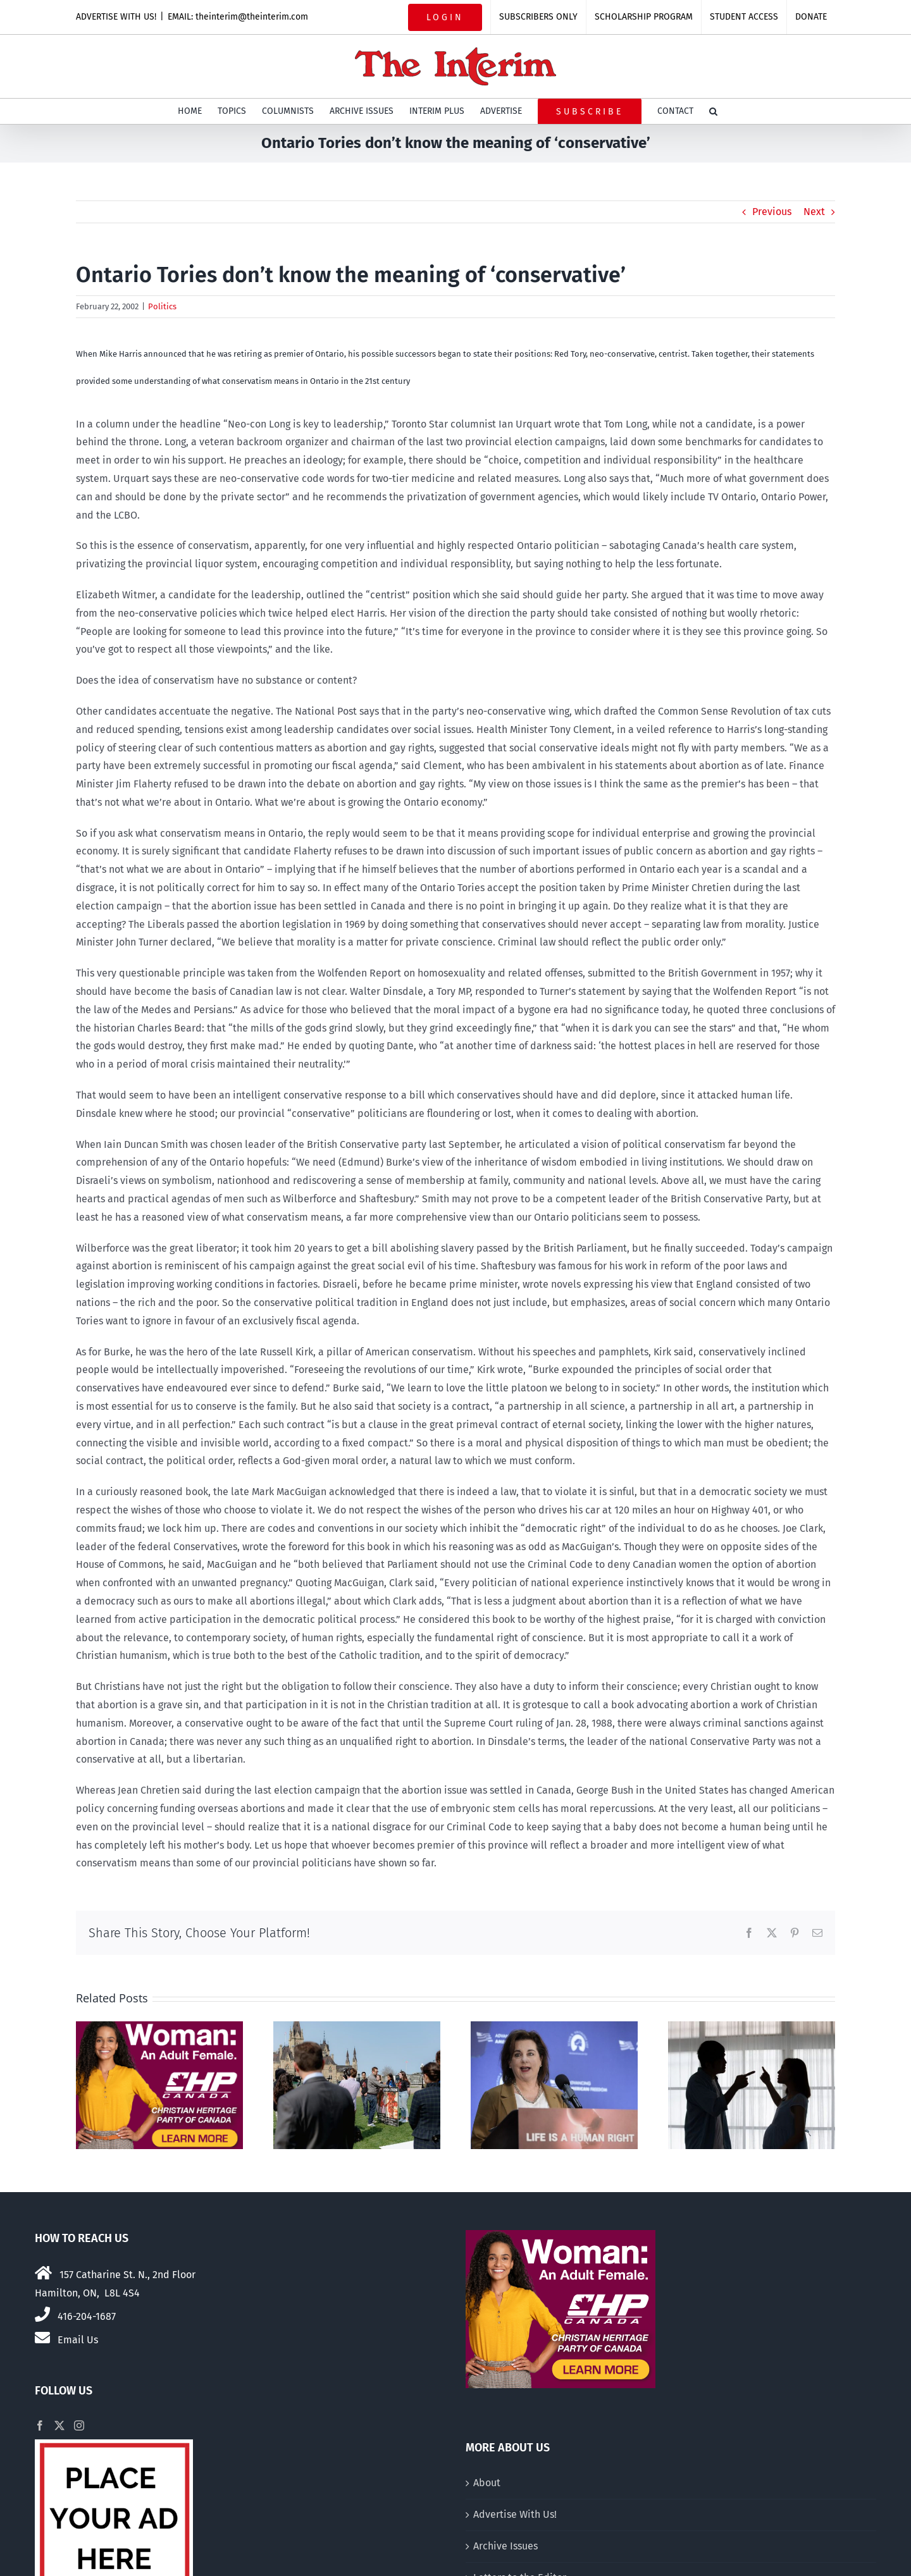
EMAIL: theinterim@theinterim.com (238, 16)
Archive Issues (505, 2546)
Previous (771, 212)
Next (814, 212)
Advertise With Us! (515, 2514)
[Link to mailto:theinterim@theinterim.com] (42, 2337)
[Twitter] (59, 2425)
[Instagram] (79, 2425)
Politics (162, 306)
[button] (713, 111)
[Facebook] (40, 2425)
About (486, 2483)
